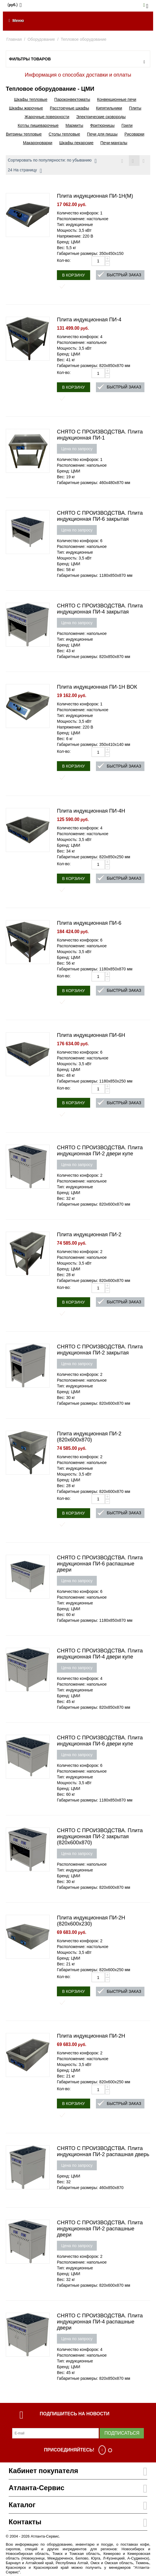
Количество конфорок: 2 (79, 1175)
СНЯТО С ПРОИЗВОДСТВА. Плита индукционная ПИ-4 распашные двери (100, 2322)
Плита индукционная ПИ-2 (89, 1234)
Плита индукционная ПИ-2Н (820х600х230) (91, 1921)
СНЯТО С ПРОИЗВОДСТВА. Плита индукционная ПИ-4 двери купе (100, 1654)
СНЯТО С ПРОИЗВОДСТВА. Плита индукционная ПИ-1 (100, 435)
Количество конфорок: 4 (79, 336)
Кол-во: (63, 260)
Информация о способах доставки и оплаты (78, 75)
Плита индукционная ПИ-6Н (91, 1035)
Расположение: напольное (82, 342)
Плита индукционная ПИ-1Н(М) (95, 196)
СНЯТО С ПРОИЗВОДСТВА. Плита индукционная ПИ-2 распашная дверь (103, 2151)
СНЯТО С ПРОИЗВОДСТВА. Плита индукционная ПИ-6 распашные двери (100, 1564)
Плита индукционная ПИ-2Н (91, 2036)
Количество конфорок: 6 (79, 540)
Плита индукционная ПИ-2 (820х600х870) (89, 1437)
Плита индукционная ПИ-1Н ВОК (97, 687)
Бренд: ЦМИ (68, 242)
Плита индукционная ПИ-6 (89, 923)
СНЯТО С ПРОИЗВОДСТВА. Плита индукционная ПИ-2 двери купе (100, 1151)
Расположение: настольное (82, 218)
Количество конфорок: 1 (79, 213)
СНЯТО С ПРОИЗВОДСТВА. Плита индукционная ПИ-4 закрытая (100, 609)
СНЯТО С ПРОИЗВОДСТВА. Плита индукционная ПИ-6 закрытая (100, 516)
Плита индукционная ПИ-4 (89, 320)
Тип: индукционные (75, 224)
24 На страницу (25, 171)
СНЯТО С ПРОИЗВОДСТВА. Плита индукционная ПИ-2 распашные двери (100, 2229)
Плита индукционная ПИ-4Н (91, 811)
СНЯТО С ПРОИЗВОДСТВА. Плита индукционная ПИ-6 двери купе (100, 1741)
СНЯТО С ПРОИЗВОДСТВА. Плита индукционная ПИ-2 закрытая (100, 1350)
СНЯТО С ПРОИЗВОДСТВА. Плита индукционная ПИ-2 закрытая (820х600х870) (100, 1836)
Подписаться (121, 2433)
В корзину (73, 275)
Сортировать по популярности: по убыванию (52, 161)
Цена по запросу (76, 448)
